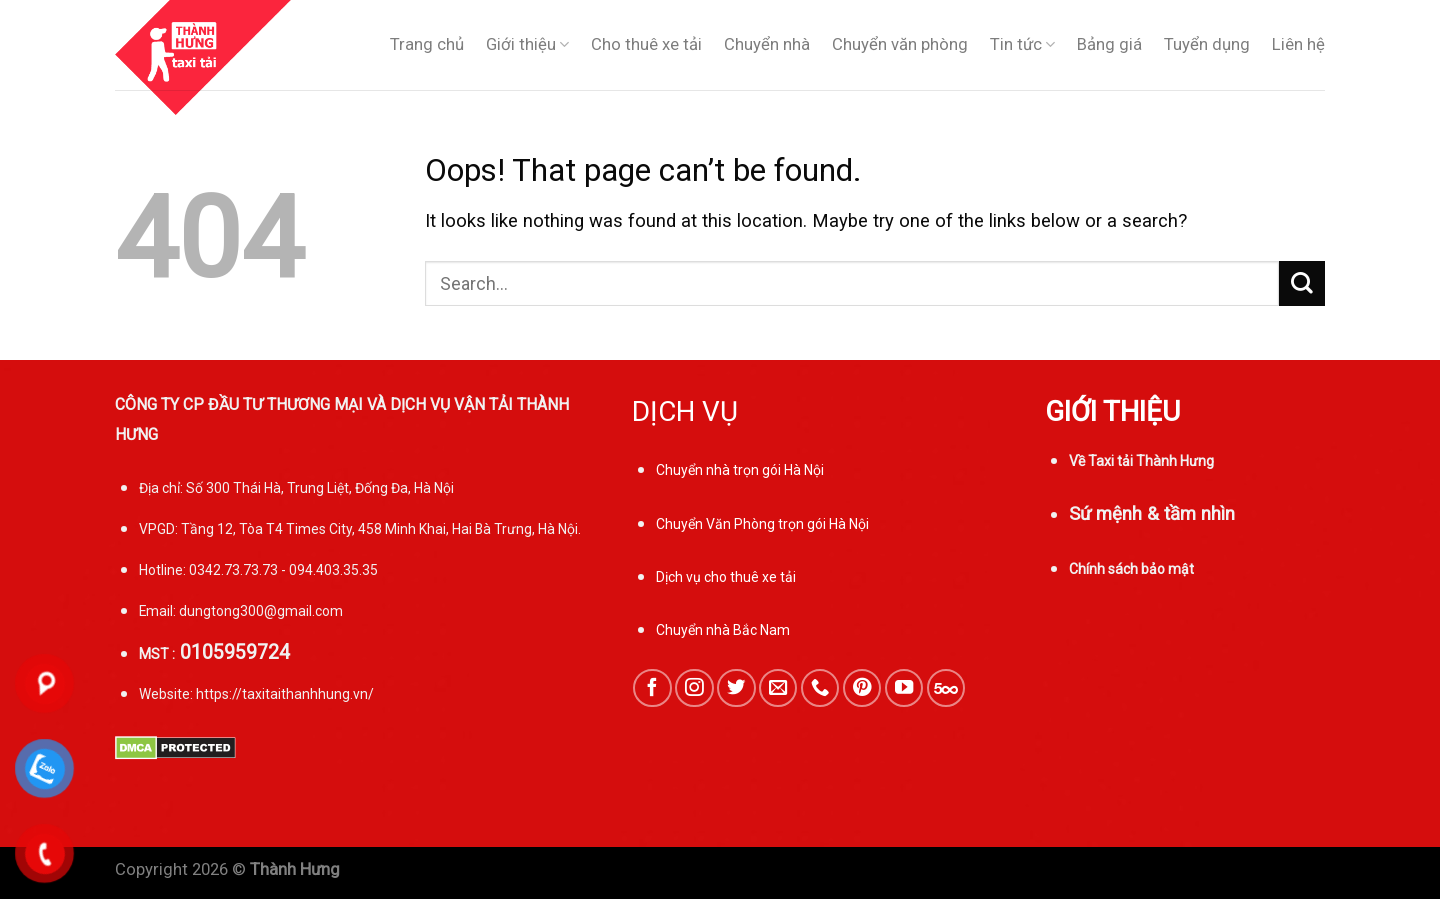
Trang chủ (427, 44)
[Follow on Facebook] (652, 688)
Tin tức (1022, 45)
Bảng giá (1109, 44)
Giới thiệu (527, 45)
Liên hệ (1298, 44)
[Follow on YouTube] (904, 688)
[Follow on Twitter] (736, 688)
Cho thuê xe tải (646, 44)
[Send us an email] (778, 688)
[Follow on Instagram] (694, 688)
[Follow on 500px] (946, 688)
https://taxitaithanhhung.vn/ (285, 694)
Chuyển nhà (767, 44)
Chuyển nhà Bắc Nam (723, 630)
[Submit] (1302, 283)
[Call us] (820, 688)
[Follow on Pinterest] (862, 688)
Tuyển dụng (1207, 44)
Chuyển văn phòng (900, 44)
